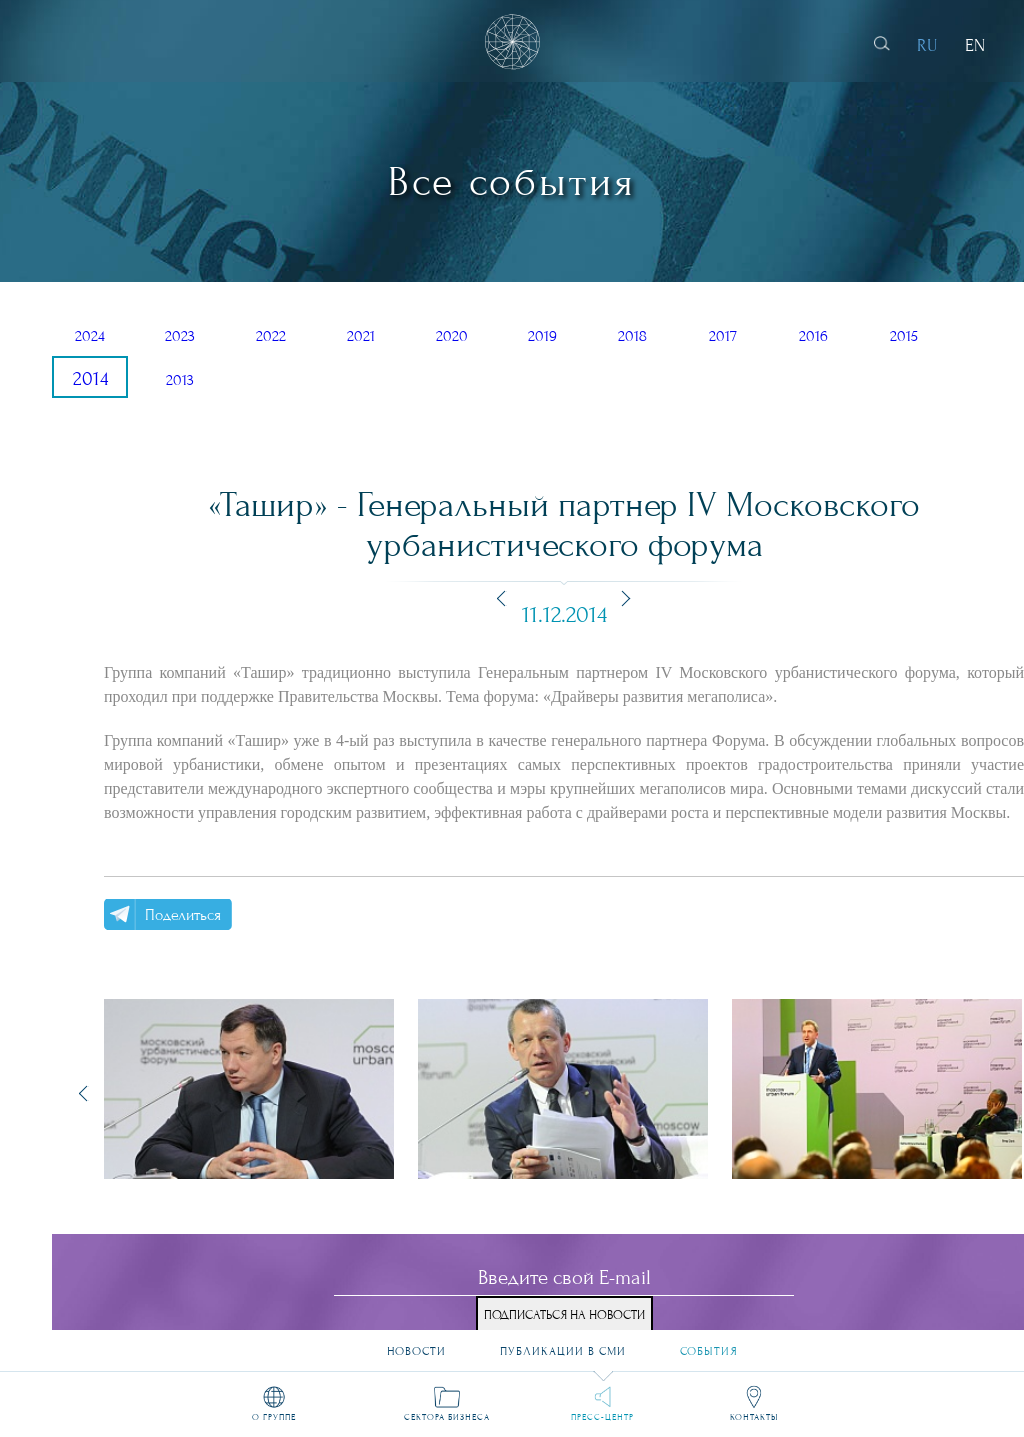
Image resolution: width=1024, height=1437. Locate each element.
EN (975, 45)
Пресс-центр (602, 1417)
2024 (90, 336)
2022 (271, 336)
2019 (542, 336)
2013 (180, 380)
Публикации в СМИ (563, 1344)
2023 (180, 336)
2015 (904, 336)
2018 (632, 336)
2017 (723, 336)
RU (927, 45)
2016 (813, 336)
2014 (90, 379)
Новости (416, 1344)
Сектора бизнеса (447, 1417)
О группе (274, 1417)
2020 (452, 336)
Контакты (754, 1417)
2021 (361, 336)
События (709, 1344)
